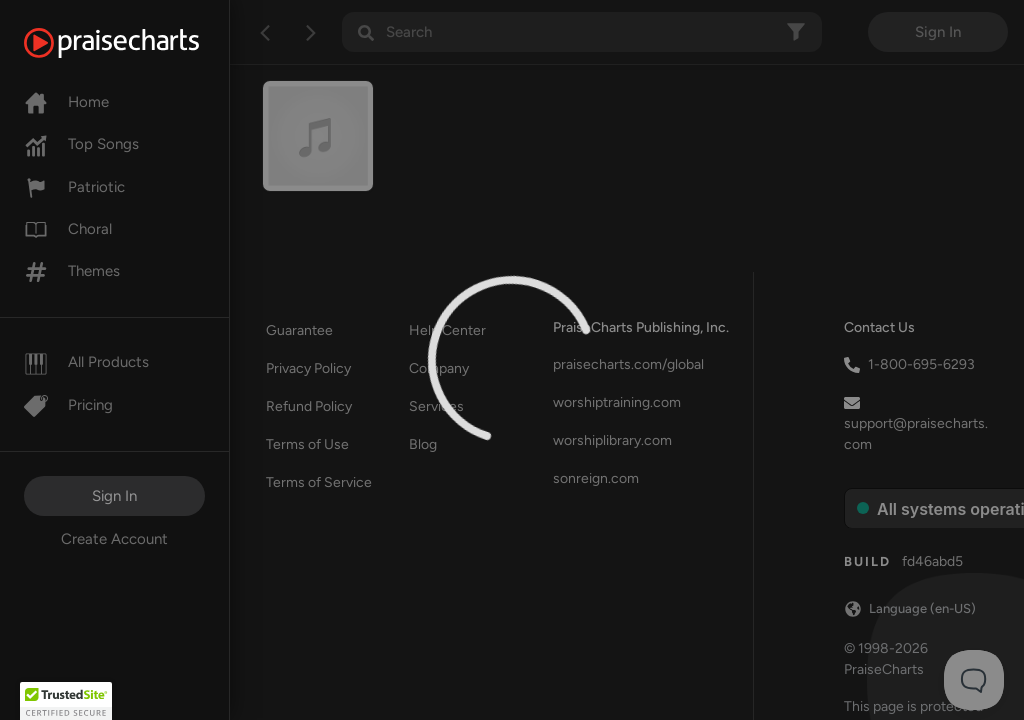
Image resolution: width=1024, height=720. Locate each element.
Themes (72, 271)
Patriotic (74, 187)
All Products (86, 362)
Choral (68, 229)
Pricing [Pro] (68, 405)
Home (66, 102)
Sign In (114, 496)
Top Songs (81, 144)
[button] (66, 701)
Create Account (114, 539)
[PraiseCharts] (136, 43)
